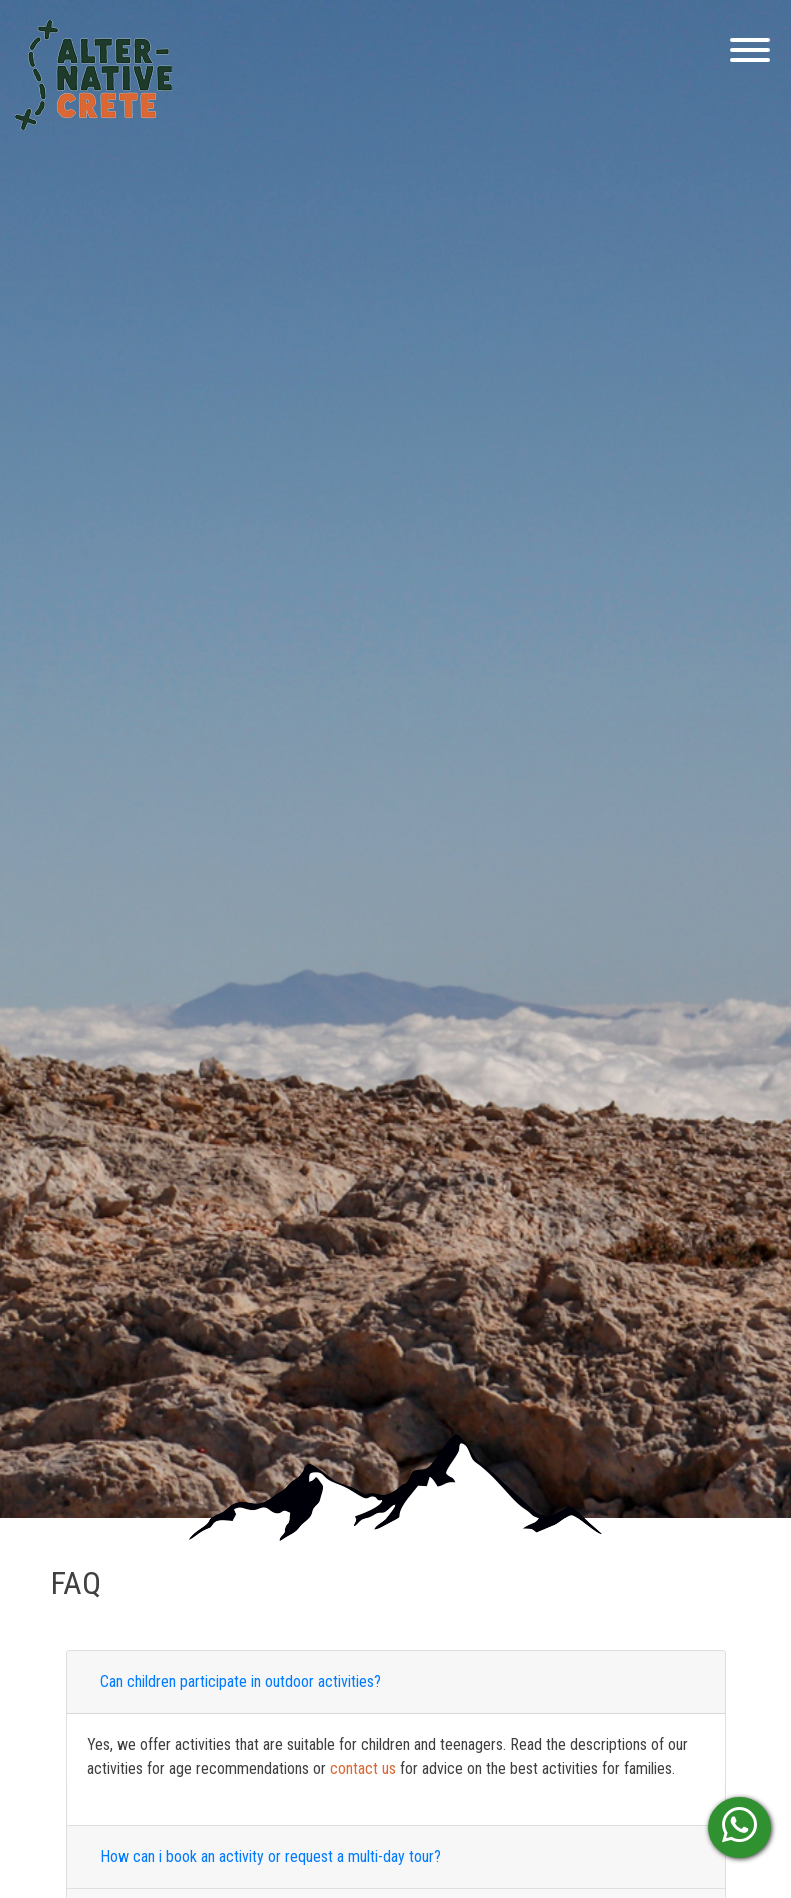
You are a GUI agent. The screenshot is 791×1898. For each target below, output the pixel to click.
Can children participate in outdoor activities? (240, 1681)
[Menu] (745, 53)
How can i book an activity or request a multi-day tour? (270, 1856)
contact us (363, 1768)
